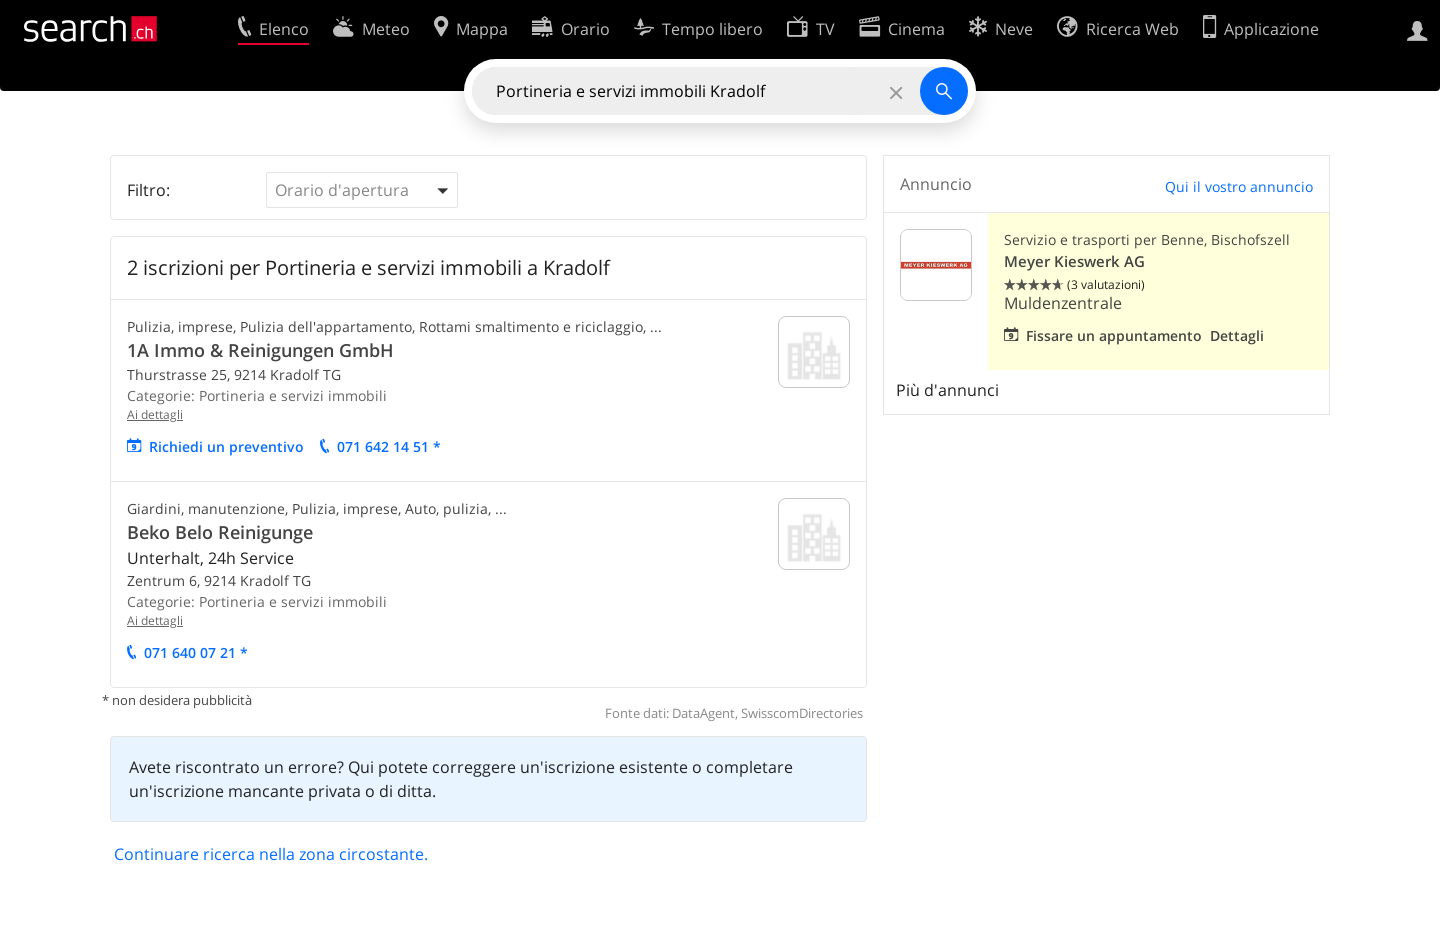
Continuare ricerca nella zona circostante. (271, 854)
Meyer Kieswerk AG (1074, 261)
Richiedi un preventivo (226, 446)
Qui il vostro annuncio (1239, 186)
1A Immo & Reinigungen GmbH (260, 350)
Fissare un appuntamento (1114, 335)
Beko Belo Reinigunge (220, 532)
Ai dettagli (155, 414)
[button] (362, 190)
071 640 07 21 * (196, 652)
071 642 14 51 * (389, 446)
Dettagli (1237, 335)
